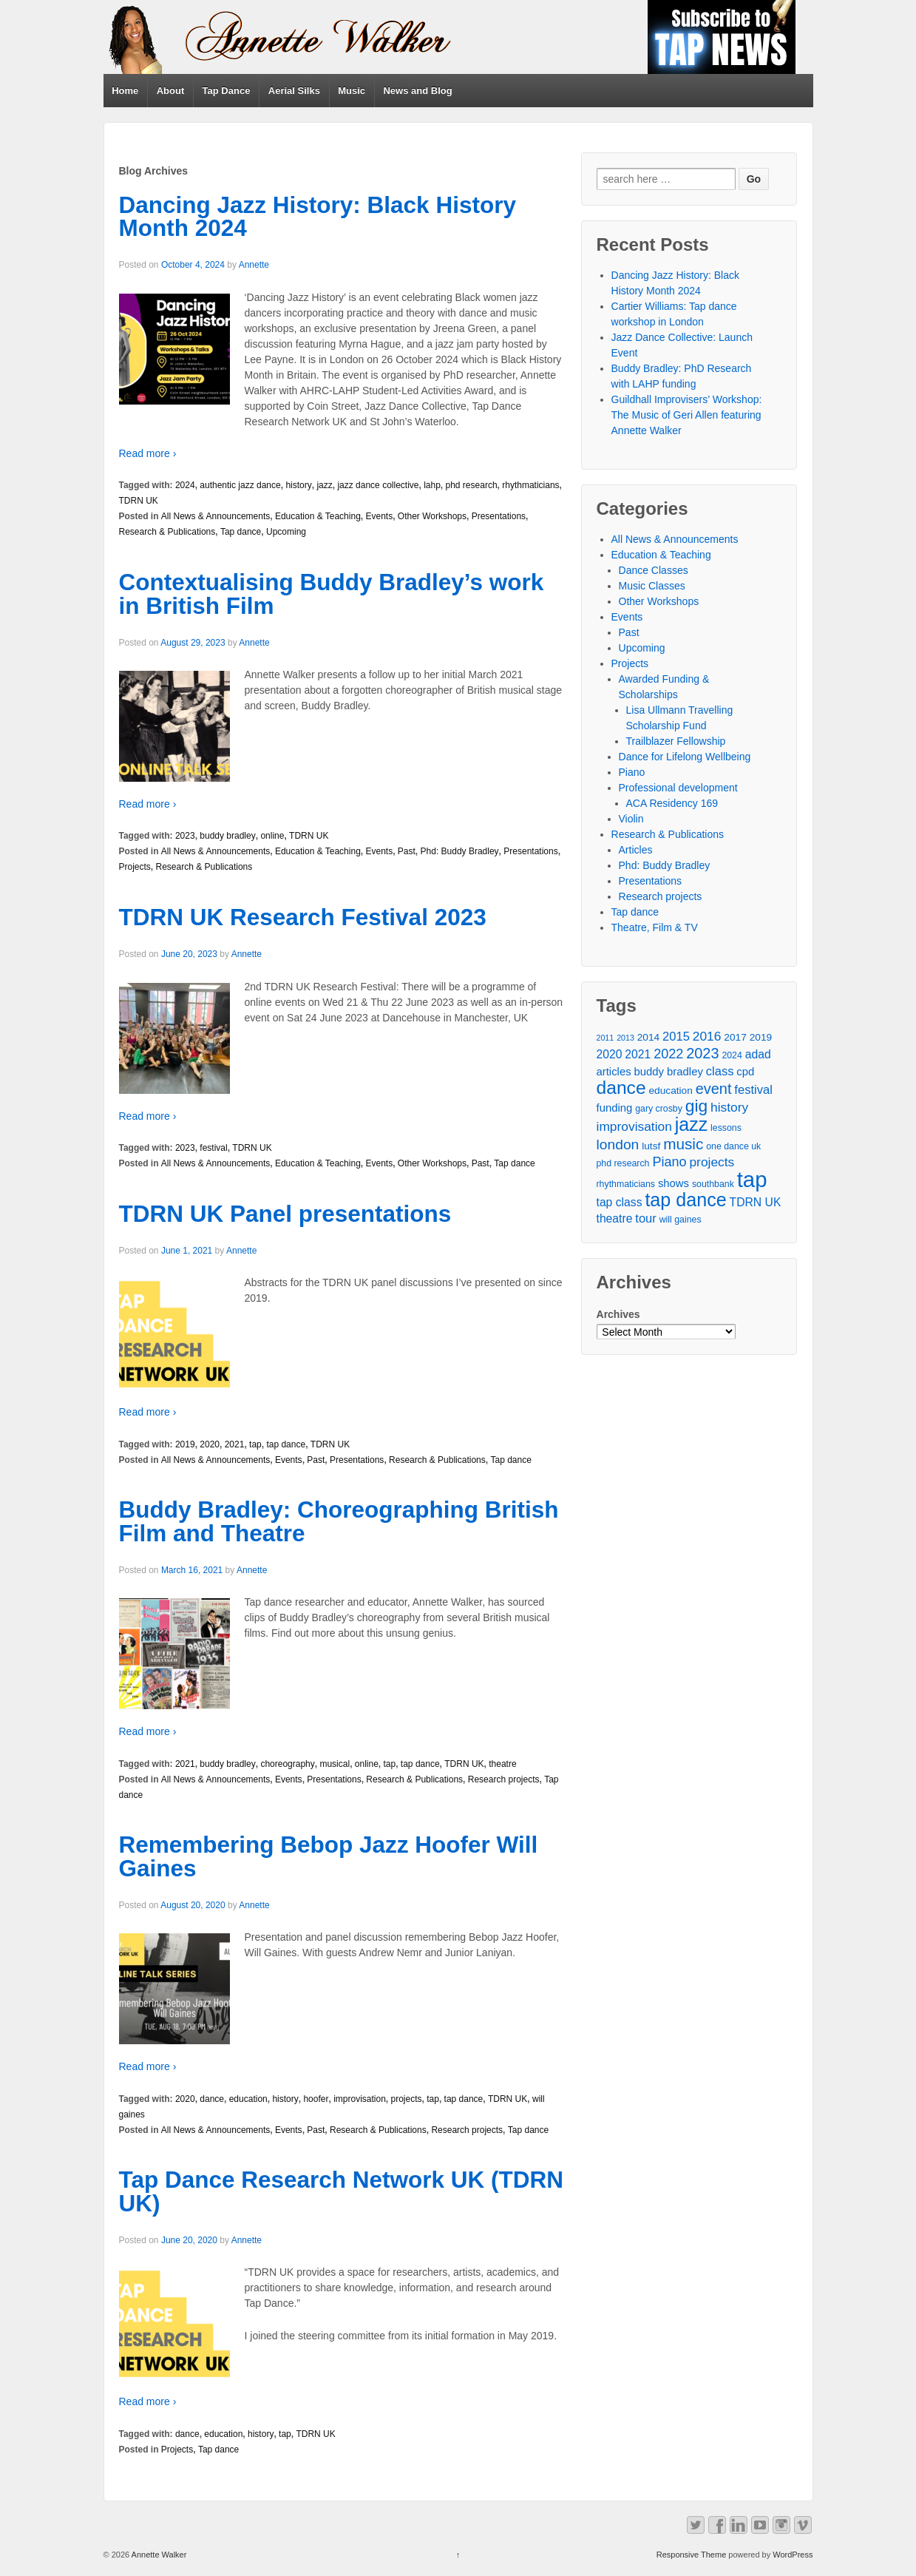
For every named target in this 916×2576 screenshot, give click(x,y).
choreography (287, 1764)
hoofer (315, 2099)
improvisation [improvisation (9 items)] (634, 1126)
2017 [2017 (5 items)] (735, 1037)
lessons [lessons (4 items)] (726, 1128)
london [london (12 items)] (618, 1144)
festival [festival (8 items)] (753, 1090)
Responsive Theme (692, 2554)
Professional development (678, 788)
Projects (135, 867)
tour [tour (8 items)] (646, 1218)
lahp (432, 485)
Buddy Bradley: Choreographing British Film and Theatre (339, 1521)
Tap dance (240, 532)
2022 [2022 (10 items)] (668, 1054)
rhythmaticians (530, 485)
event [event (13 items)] (714, 1089)
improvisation (359, 2099)
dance (212, 2099)
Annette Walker (157, 2554)
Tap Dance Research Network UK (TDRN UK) (341, 2191)
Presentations (499, 516)
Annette (254, 265)
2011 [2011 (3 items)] (605, 1037)
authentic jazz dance (240, 485)
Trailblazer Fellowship (676, 741)
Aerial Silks (294, 90)
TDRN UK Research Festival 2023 (302, 917)
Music (351, 90)
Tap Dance (227, 90)
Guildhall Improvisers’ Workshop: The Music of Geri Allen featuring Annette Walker (686, 414)
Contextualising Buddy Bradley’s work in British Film (331, 594)
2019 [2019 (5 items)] (761, 1037)
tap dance (285, 1444)
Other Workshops (432, 516)
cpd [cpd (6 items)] (745, 1072)
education (248, 2099)
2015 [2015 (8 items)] (676, 1037)
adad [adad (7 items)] (758, 1054)
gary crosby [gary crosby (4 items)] (658, 1108)
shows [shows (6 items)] (673, 1183)
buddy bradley (227, 836)
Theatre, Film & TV (654, 927)
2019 (185, 1444)
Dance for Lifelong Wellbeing (685, 757)
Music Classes (652, 586)
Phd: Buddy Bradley (460, 851)
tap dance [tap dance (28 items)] (685, 1200)
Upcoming (286, 532)
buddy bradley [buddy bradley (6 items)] (668, 1072)
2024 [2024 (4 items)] (732, 1055)
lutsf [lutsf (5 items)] (651, 1146)
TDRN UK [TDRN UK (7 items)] (755, 1202)
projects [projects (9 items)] (711, 1162)
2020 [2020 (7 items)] (609, 1054)
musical (334, 1764)
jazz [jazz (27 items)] (691, 1124)
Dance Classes (653, 570)
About (171, 90)
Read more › (148, 453)
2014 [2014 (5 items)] (648, 1037)
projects (406, 2099)
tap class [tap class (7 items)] (619, 1202)
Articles (636, 850)
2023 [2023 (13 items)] (702, 1053)
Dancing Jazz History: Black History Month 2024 (317, 217)
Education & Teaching (318, 516)
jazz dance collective (377, 485)
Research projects (504, 1779)
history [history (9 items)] (729, 1107)
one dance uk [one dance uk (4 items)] (733, 1146)
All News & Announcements (215, 516)
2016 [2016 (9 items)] (707, 1036)
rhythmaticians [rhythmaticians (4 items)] (626, 1184)
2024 (185, 485)
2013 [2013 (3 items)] (625, 1037)
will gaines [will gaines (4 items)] (680, 1219)
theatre (502, 1764)
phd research (472, 485)
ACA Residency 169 (672, 803)
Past (406, 851)
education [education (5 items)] (670, 1090)
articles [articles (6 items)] (614, 1072)
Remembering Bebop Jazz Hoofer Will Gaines (328, 1856)
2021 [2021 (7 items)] (638, 1054)
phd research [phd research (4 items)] (623, 1163)
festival (213, 1148)
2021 (235, 1444)
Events (379, 516)
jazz (324, 485)
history (298, 485)
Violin (631, 819)
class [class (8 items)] (720, 1071)
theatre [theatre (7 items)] (615, 1218)
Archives (618, 1314)
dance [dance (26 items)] (621, 1087)
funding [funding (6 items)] (615, 1108)
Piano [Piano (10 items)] (669, 1162)
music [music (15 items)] (683, 1144)
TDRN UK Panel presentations (285, 1213)
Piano (632, 772)
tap (255, 1444)
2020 (210, 1444)
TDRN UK (138, 501)
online (272, 836)
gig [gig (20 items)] (696, 1106)
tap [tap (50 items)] (752, 1179)
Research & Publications (167, 532)
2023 (185, 836)
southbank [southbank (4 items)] (713, 1184)
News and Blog (417, 90)
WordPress (792, 2554)
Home (125, 90)
